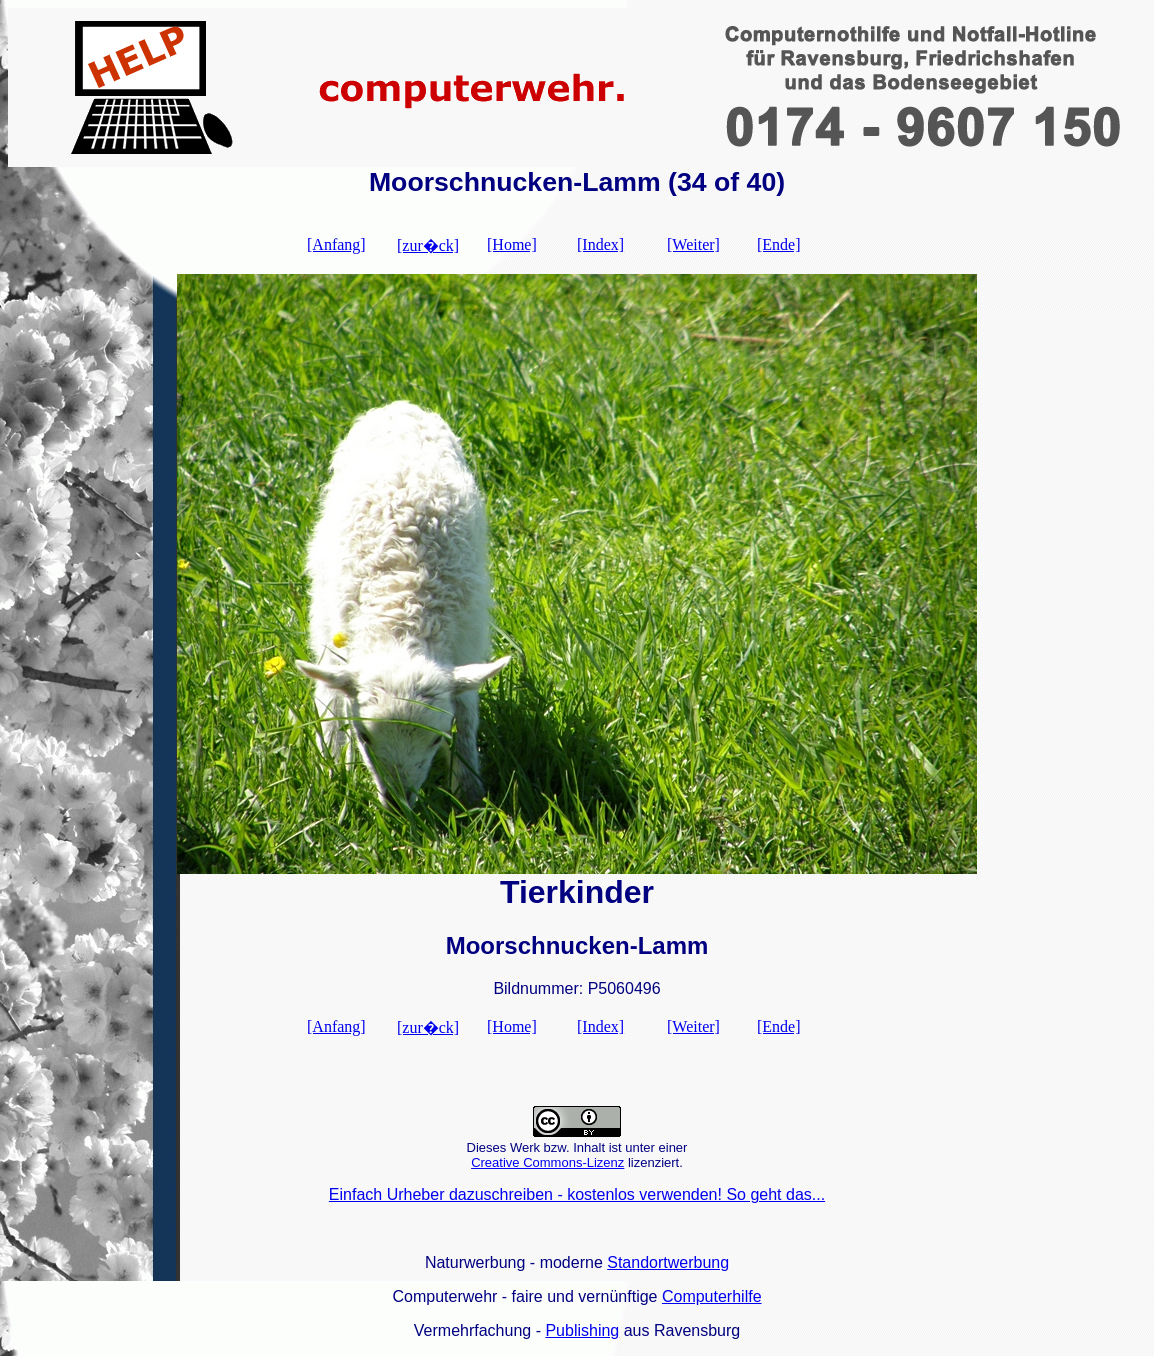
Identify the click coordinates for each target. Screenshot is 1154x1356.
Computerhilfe (712, 1296)
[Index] (600, 244)
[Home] (512, 244)
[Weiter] (693, 244)
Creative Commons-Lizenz (547, 1162)
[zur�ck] (428, 245)
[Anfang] (336, 244)
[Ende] (779, 244)
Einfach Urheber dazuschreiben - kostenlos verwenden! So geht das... (577, 1194)
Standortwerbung (668, 1262)
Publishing (582, 1330)
